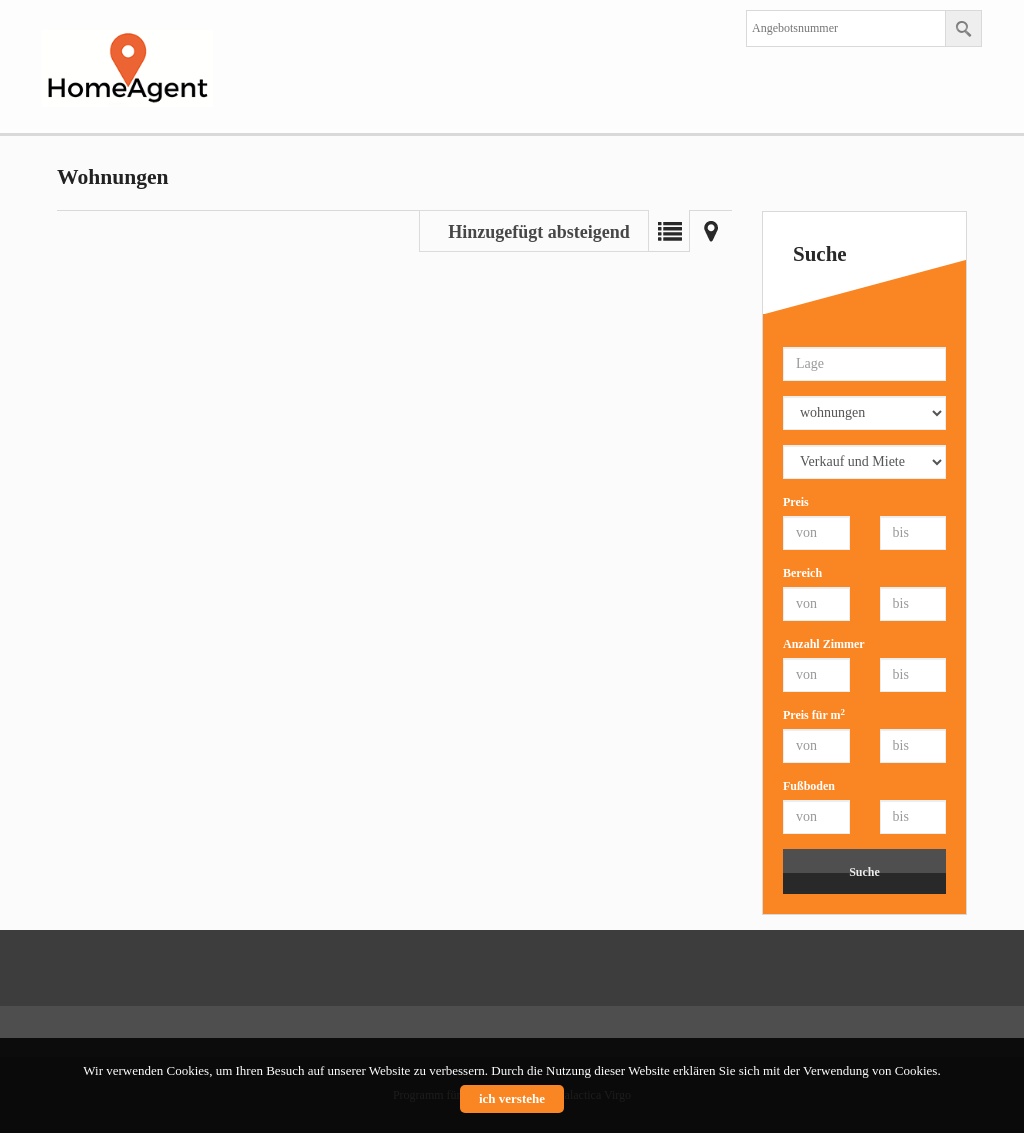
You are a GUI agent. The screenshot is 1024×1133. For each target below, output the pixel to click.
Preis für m (814, 714)
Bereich (802, 573)
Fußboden (809, 786)
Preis (796, 502)
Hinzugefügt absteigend (539, 232)
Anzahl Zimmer (824, 644)
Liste (669, 231)
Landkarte (711, 231)
